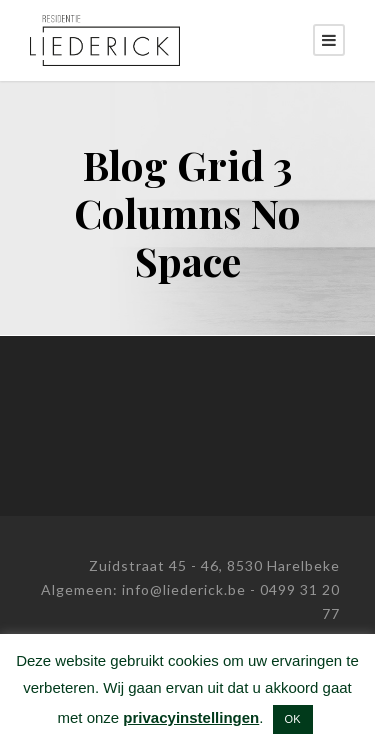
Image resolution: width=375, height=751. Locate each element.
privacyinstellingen (191, 717)
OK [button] (293, 719)
